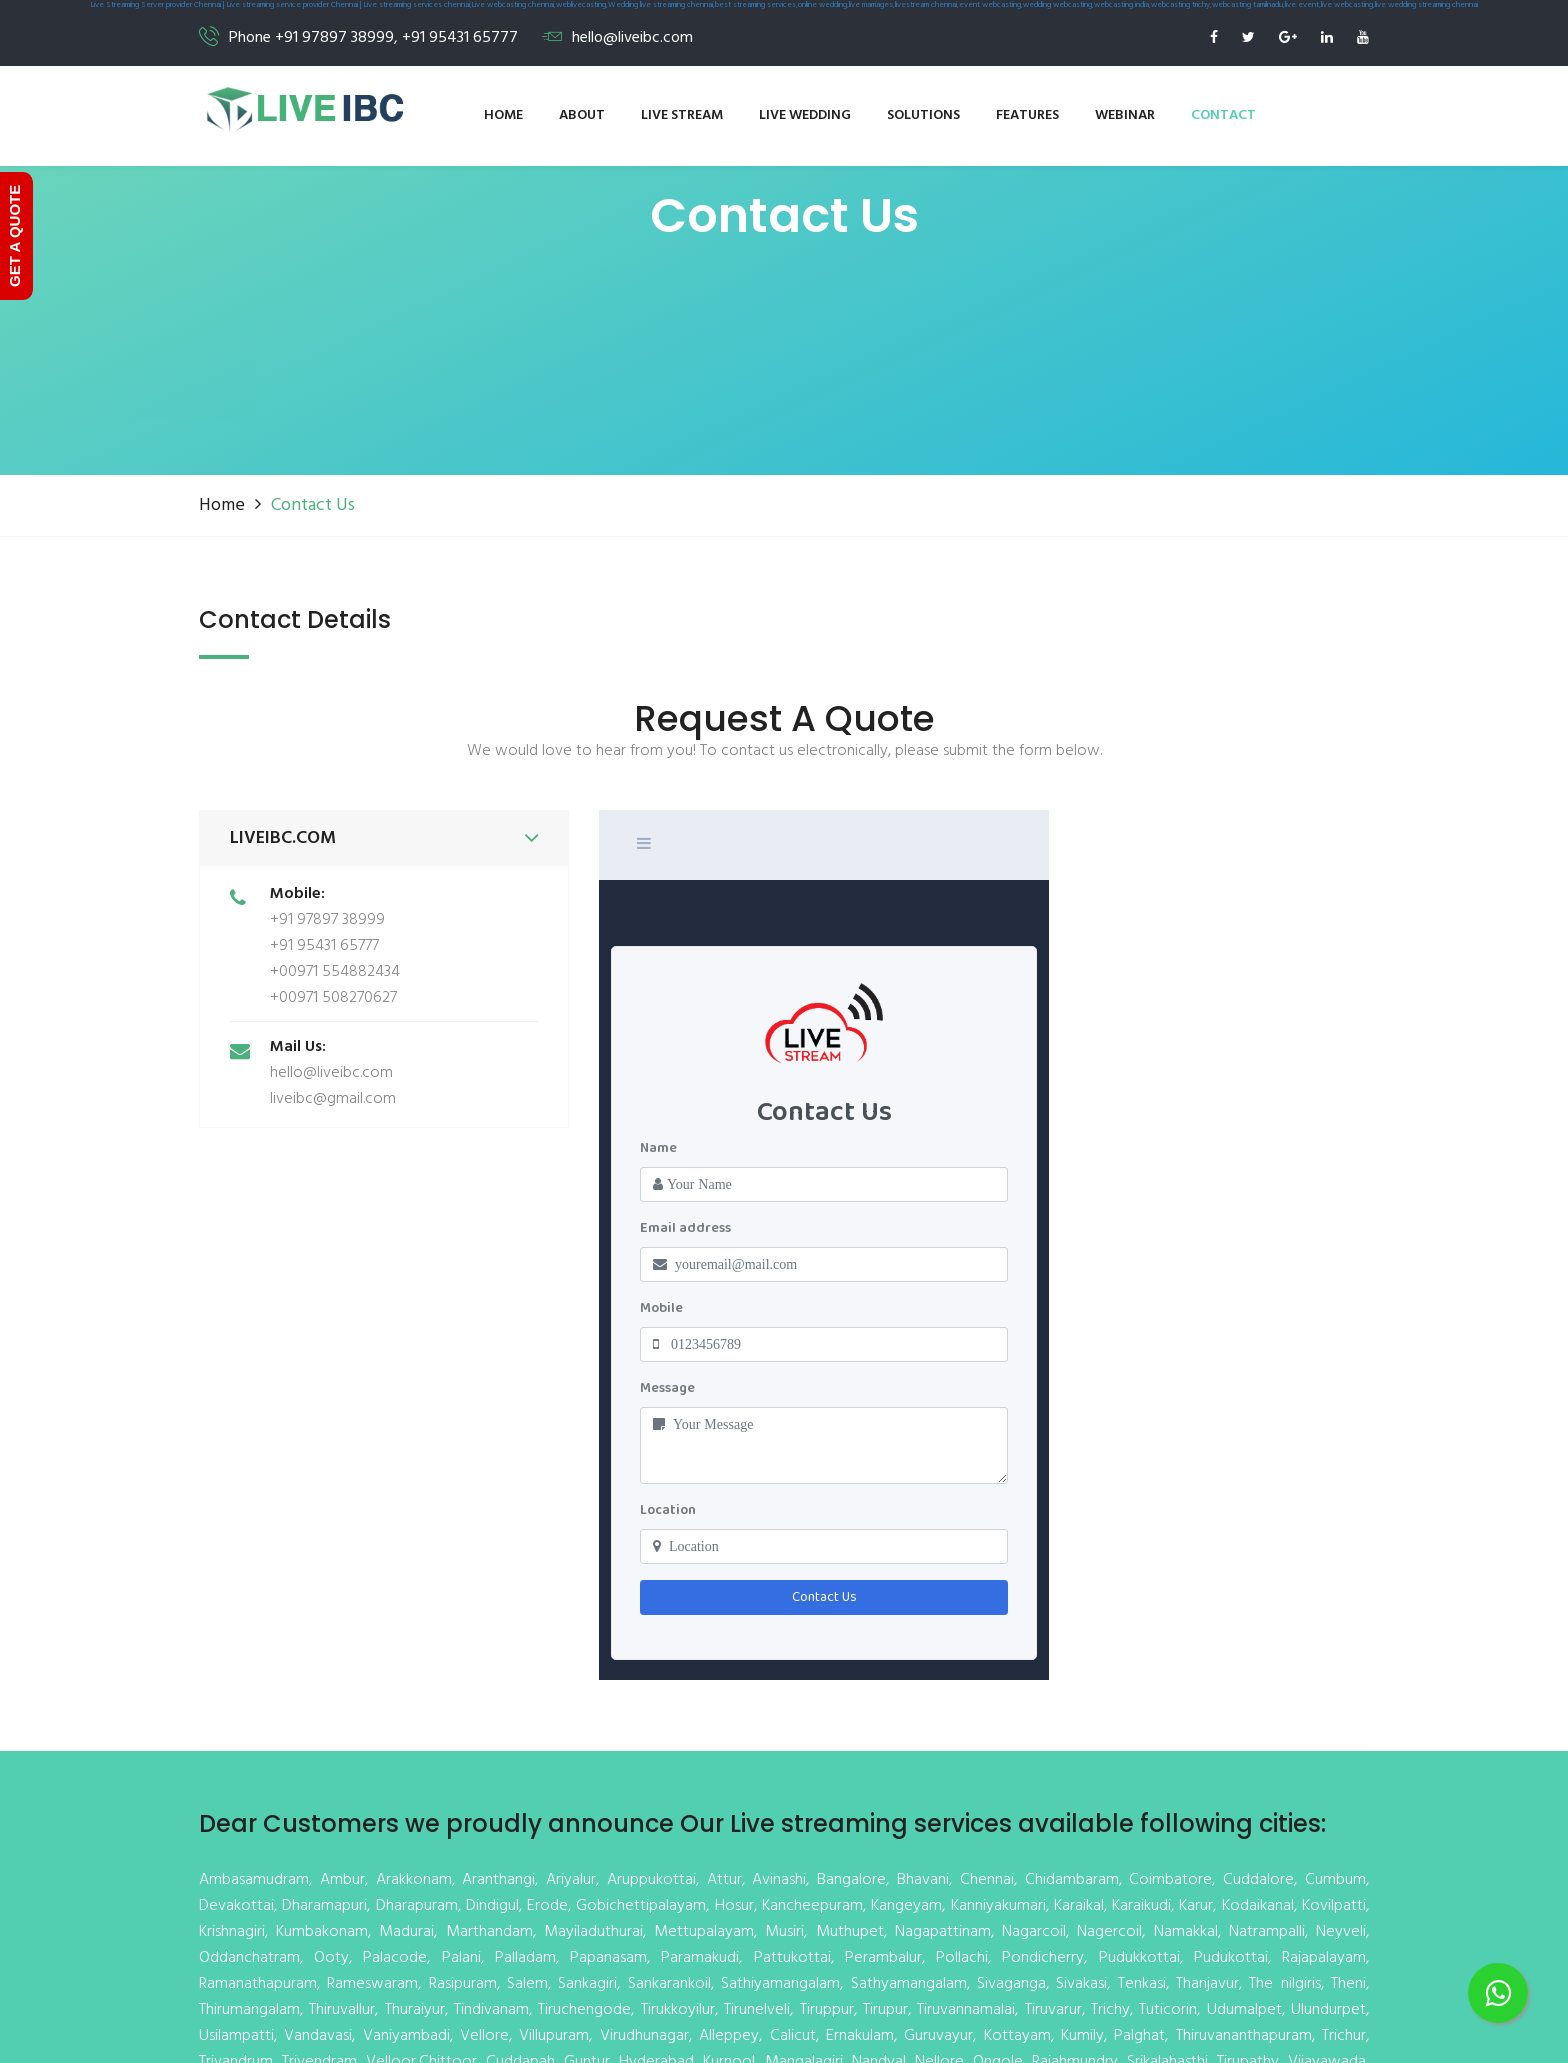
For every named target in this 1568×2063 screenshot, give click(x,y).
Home (503, 115)
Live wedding (805, 115)
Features (1027, 115)
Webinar (1125, 115)
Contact (1223, 115)
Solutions (923, 115)
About (582, 115)
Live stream (682, 115)
